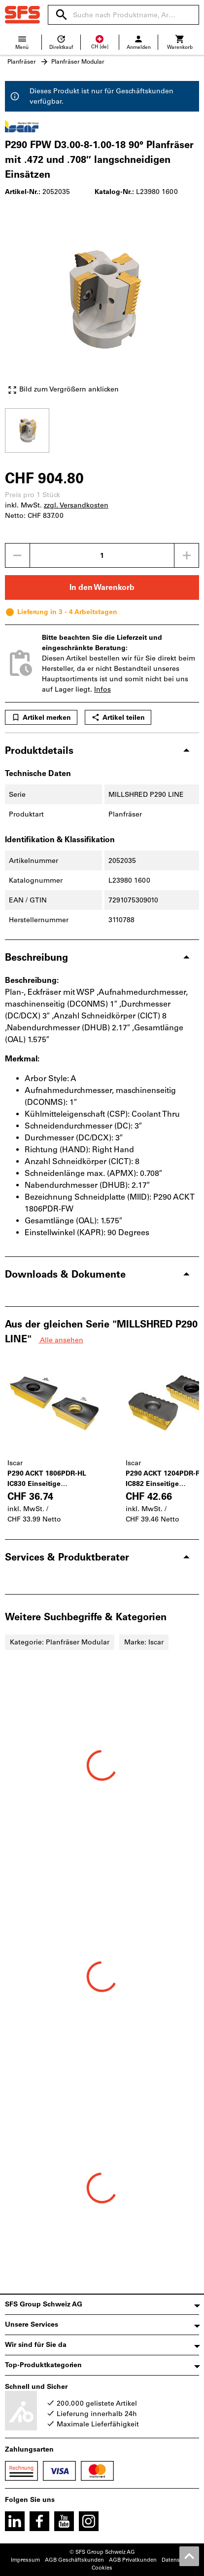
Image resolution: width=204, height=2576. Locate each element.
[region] (102, 429)
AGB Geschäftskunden (74, 2560)
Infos (102, 689)
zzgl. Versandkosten (76, 505)
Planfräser (21, 61)
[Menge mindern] (17, 555)
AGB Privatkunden (133, 2560)
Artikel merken (41, 717)
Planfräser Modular (77, 61)
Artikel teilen (118, 717)
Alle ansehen (60, 1340)
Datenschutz (178, 2560)
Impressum (25, 2560)
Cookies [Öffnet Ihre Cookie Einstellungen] (102, 2568)
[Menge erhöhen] (186, 555)
